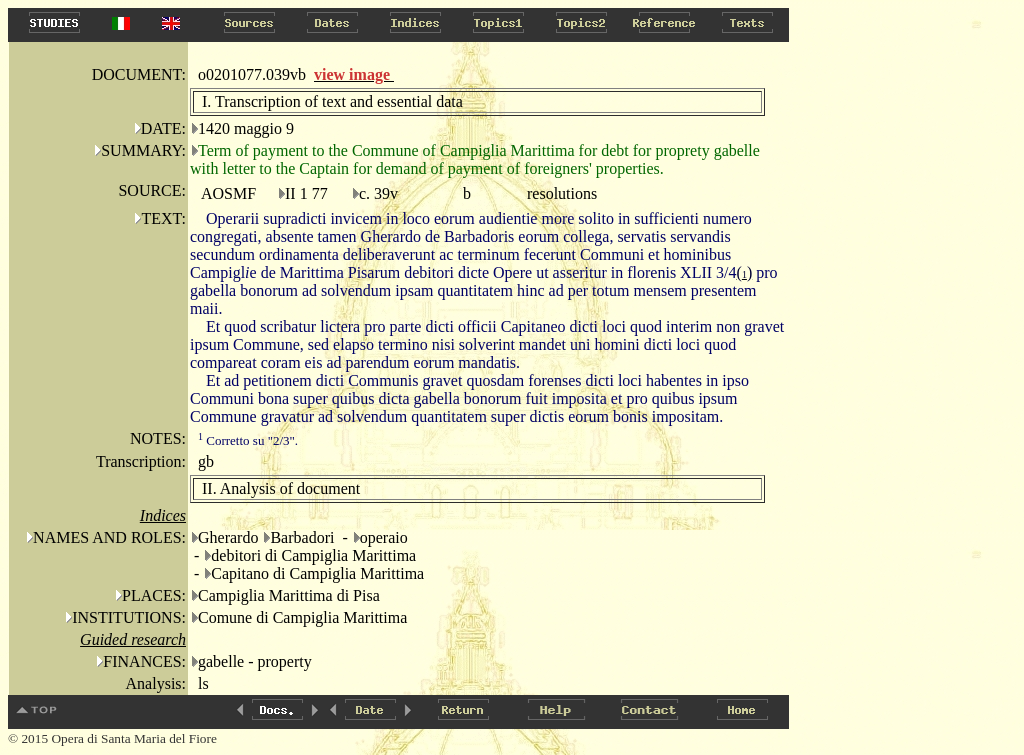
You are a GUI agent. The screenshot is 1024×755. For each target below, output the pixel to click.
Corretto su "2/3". (248, 440)
